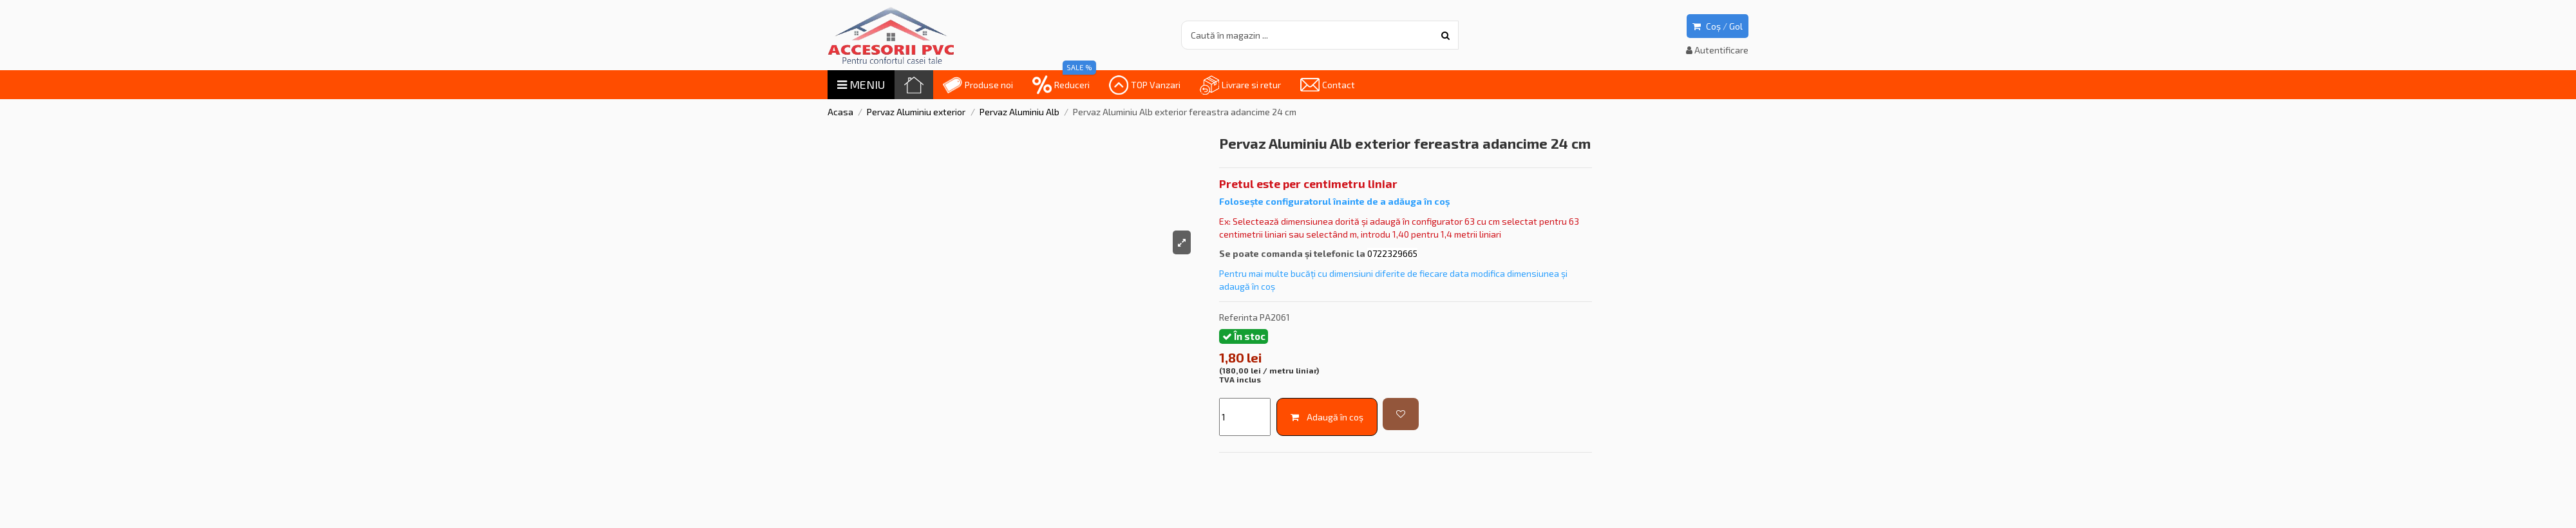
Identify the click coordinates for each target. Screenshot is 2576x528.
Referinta (1238, 317)
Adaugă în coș (1327, 416)
